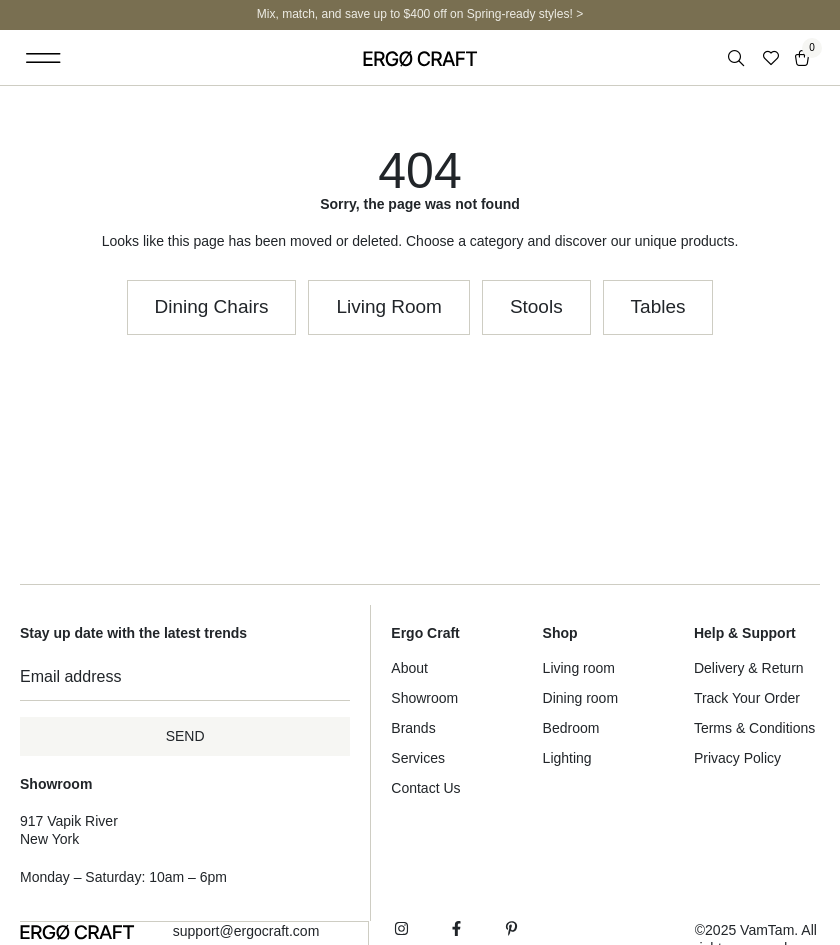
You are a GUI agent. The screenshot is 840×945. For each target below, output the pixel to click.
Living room (579, 668)
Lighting (567, 758)
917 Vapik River (69, 821)
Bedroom (571, 728)
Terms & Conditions (754, 728)
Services (418, 758)
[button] (43, 57)
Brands (413, 728)
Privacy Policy (737, 758)
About (409, 668)
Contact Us (425, 788)
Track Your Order (747, 698)
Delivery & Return (749, 668)
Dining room (580, 698)
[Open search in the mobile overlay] (738, 58)
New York (49, 839)
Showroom (424, 698)
